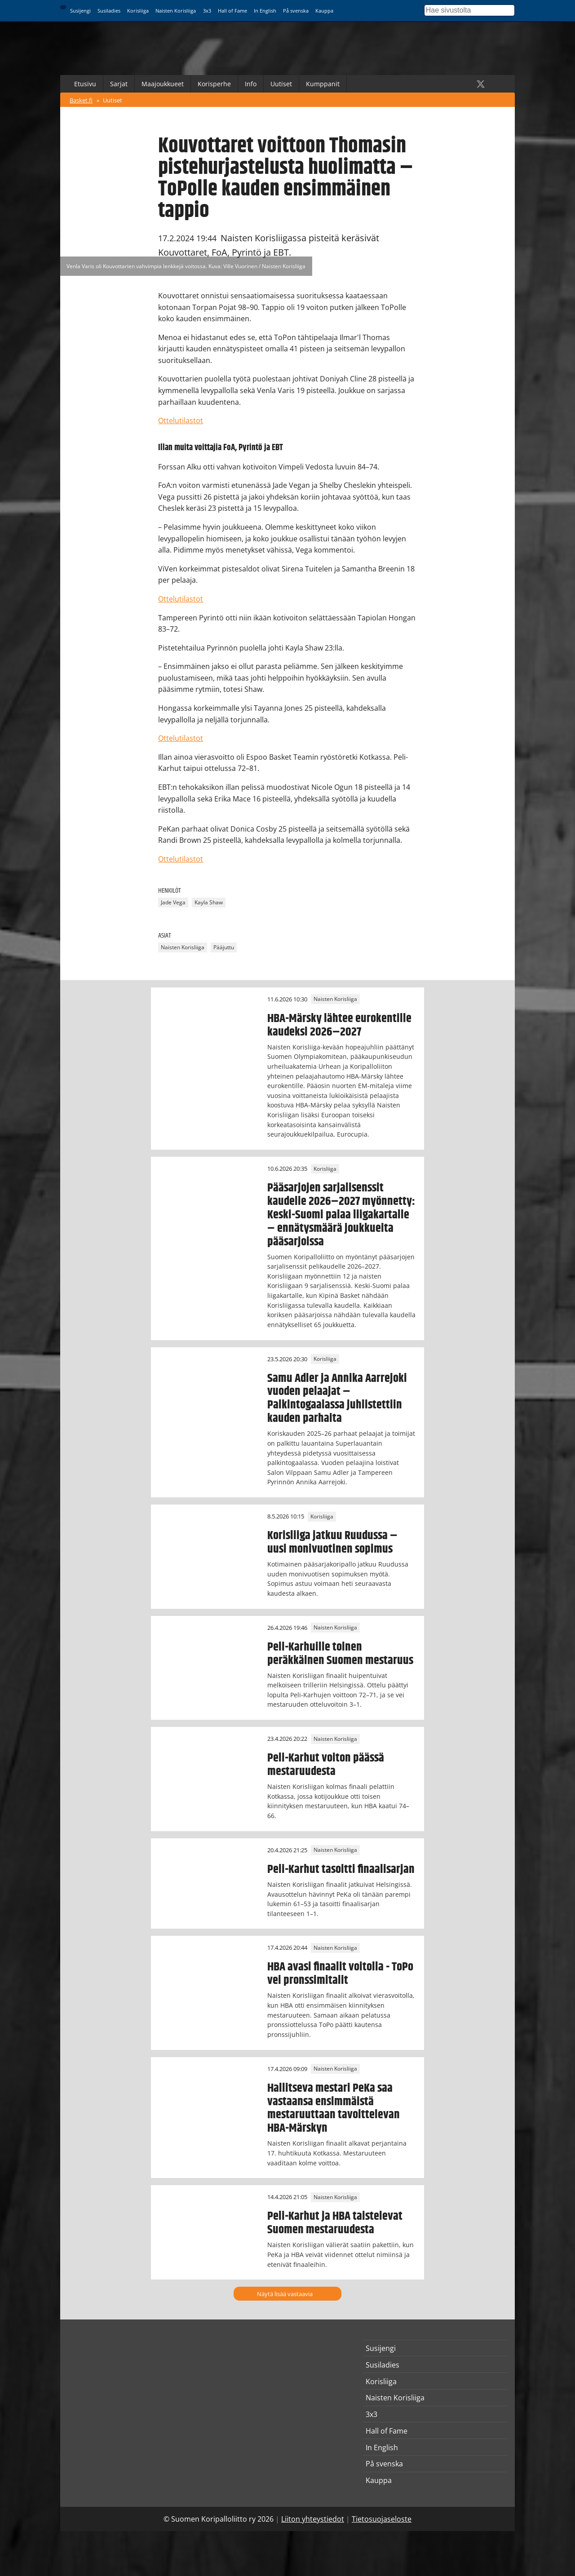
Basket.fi (81, 100)
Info (251, 84)
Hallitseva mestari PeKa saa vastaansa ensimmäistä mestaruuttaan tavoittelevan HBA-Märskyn (333, 2108)
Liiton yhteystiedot (312, 2519)
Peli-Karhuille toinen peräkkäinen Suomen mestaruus (340, 1654)
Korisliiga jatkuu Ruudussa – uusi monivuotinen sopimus (332, 1542)
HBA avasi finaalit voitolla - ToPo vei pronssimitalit (340, 1973)
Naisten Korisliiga (175, 10)
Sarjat (119, 84)
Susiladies (108, 10)
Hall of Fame (232, 10)
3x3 (207, 10)
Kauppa (324, 10)
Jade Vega (173, 902)
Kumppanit (323, 84)
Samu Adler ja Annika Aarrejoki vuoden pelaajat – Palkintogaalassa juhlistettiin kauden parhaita (337, 1398)
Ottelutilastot (180, 420)
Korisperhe (214, 84)
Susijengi (80, 10)
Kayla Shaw (209, 902)
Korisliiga (138, 10)
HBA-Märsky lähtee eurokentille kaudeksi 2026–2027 (339, 1025)
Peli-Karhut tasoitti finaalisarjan (341, 1869)
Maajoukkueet (163, 84)
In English (265, 10)
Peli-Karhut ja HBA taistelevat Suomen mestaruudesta (334, 2223)
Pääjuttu (223, 948)
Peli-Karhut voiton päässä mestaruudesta (325, 1764)
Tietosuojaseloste (381, 2519)
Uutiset (281, 84)
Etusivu (85, 84)
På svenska (296, 10)
